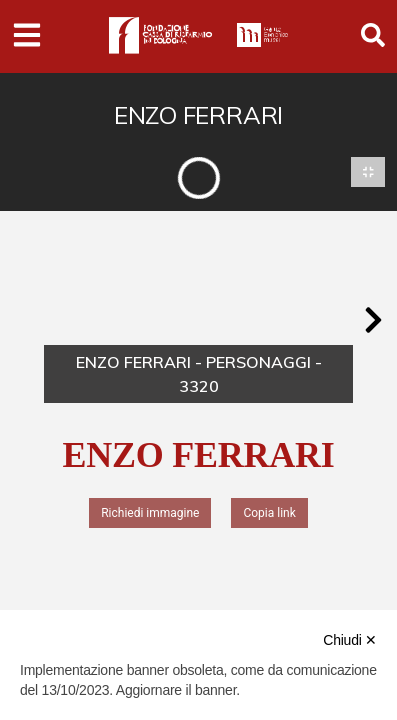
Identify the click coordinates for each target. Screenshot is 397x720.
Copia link (269, 513)
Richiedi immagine (150, 513)
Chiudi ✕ (350, 640)
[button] (373, 320)
